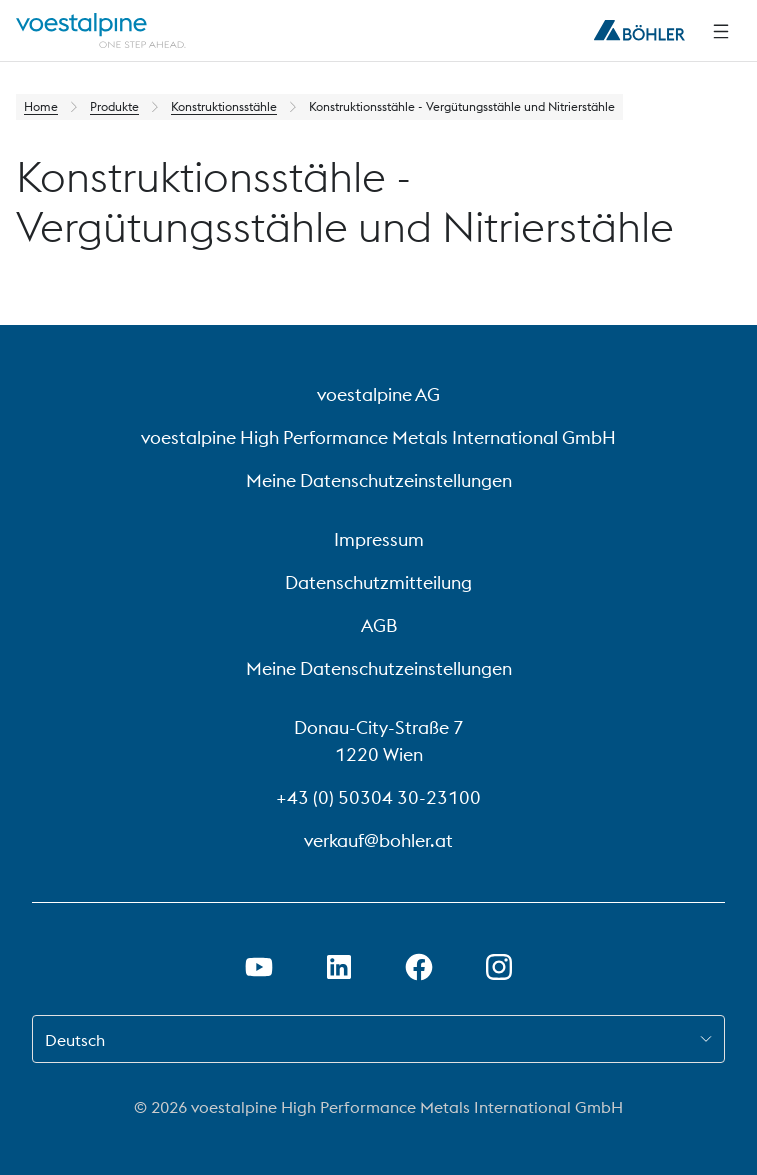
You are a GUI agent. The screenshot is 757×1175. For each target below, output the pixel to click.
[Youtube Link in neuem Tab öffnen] (259, 967)
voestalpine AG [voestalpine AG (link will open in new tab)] (378, 394)
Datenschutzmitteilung (378, 582)
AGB (379, 625)
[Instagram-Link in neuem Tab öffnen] (499, 967)
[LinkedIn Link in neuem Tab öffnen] (339, 967)
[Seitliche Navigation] (721, 31)
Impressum (379, 539)
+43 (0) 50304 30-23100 (378, 797)
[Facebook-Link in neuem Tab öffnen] (419, 967)
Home (41, 106)
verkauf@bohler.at (378, 840)
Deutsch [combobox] (75, 1040)
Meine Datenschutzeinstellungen (379, 480)
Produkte (114, 106)
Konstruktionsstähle (224, 106)
